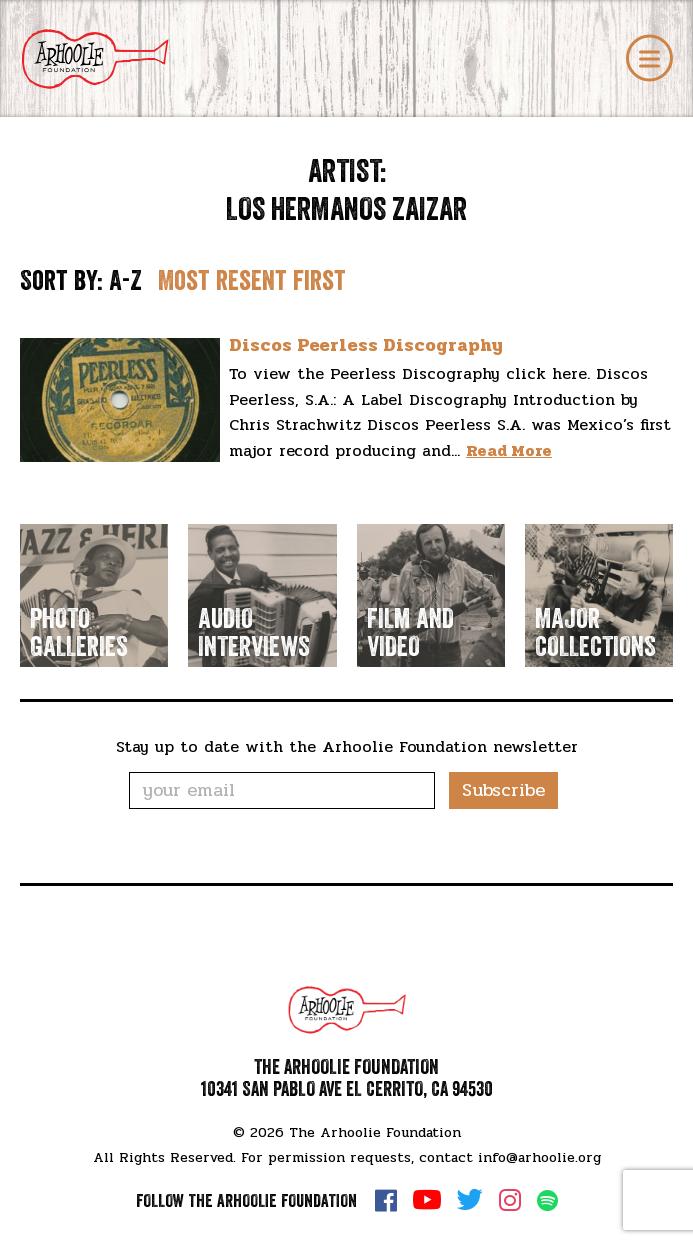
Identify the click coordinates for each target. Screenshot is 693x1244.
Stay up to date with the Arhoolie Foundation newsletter (347, 746)
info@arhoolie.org (539, 1157)
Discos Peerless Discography (366, 345)
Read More (509, 450)
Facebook (386, 1200)
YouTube (427, 1200)
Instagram (510, 1200)
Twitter (470, 1200)
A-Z (125, 281)
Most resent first (252, 281)
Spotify (547, 1200)
